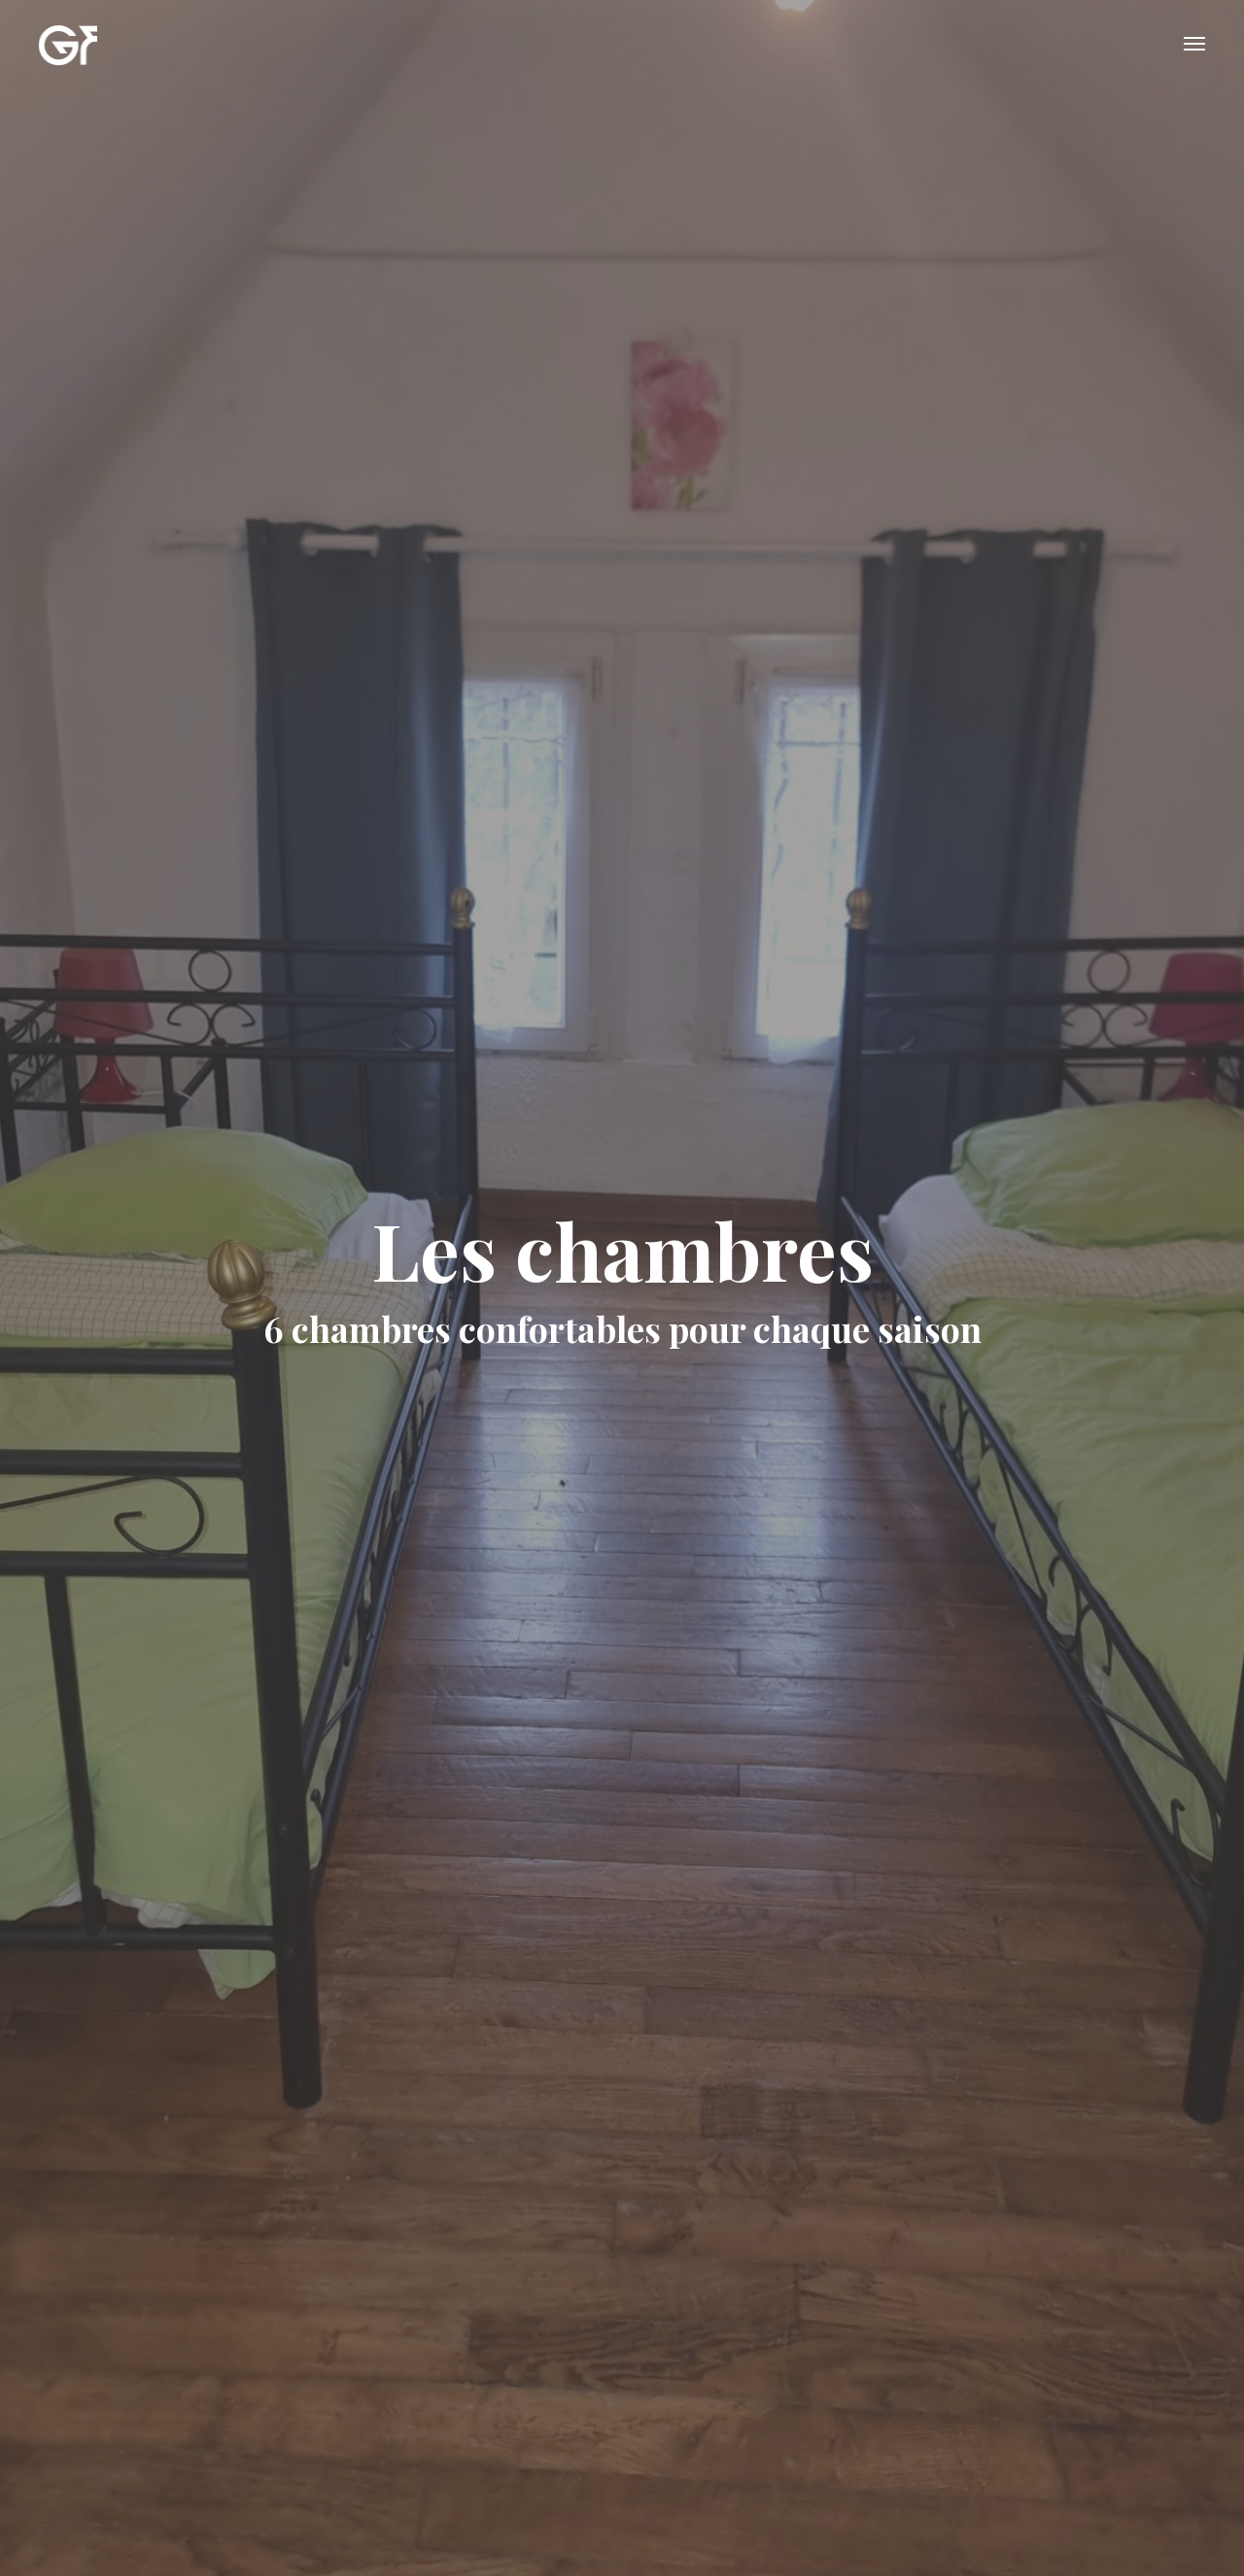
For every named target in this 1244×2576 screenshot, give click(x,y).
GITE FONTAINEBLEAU (68, 44)
